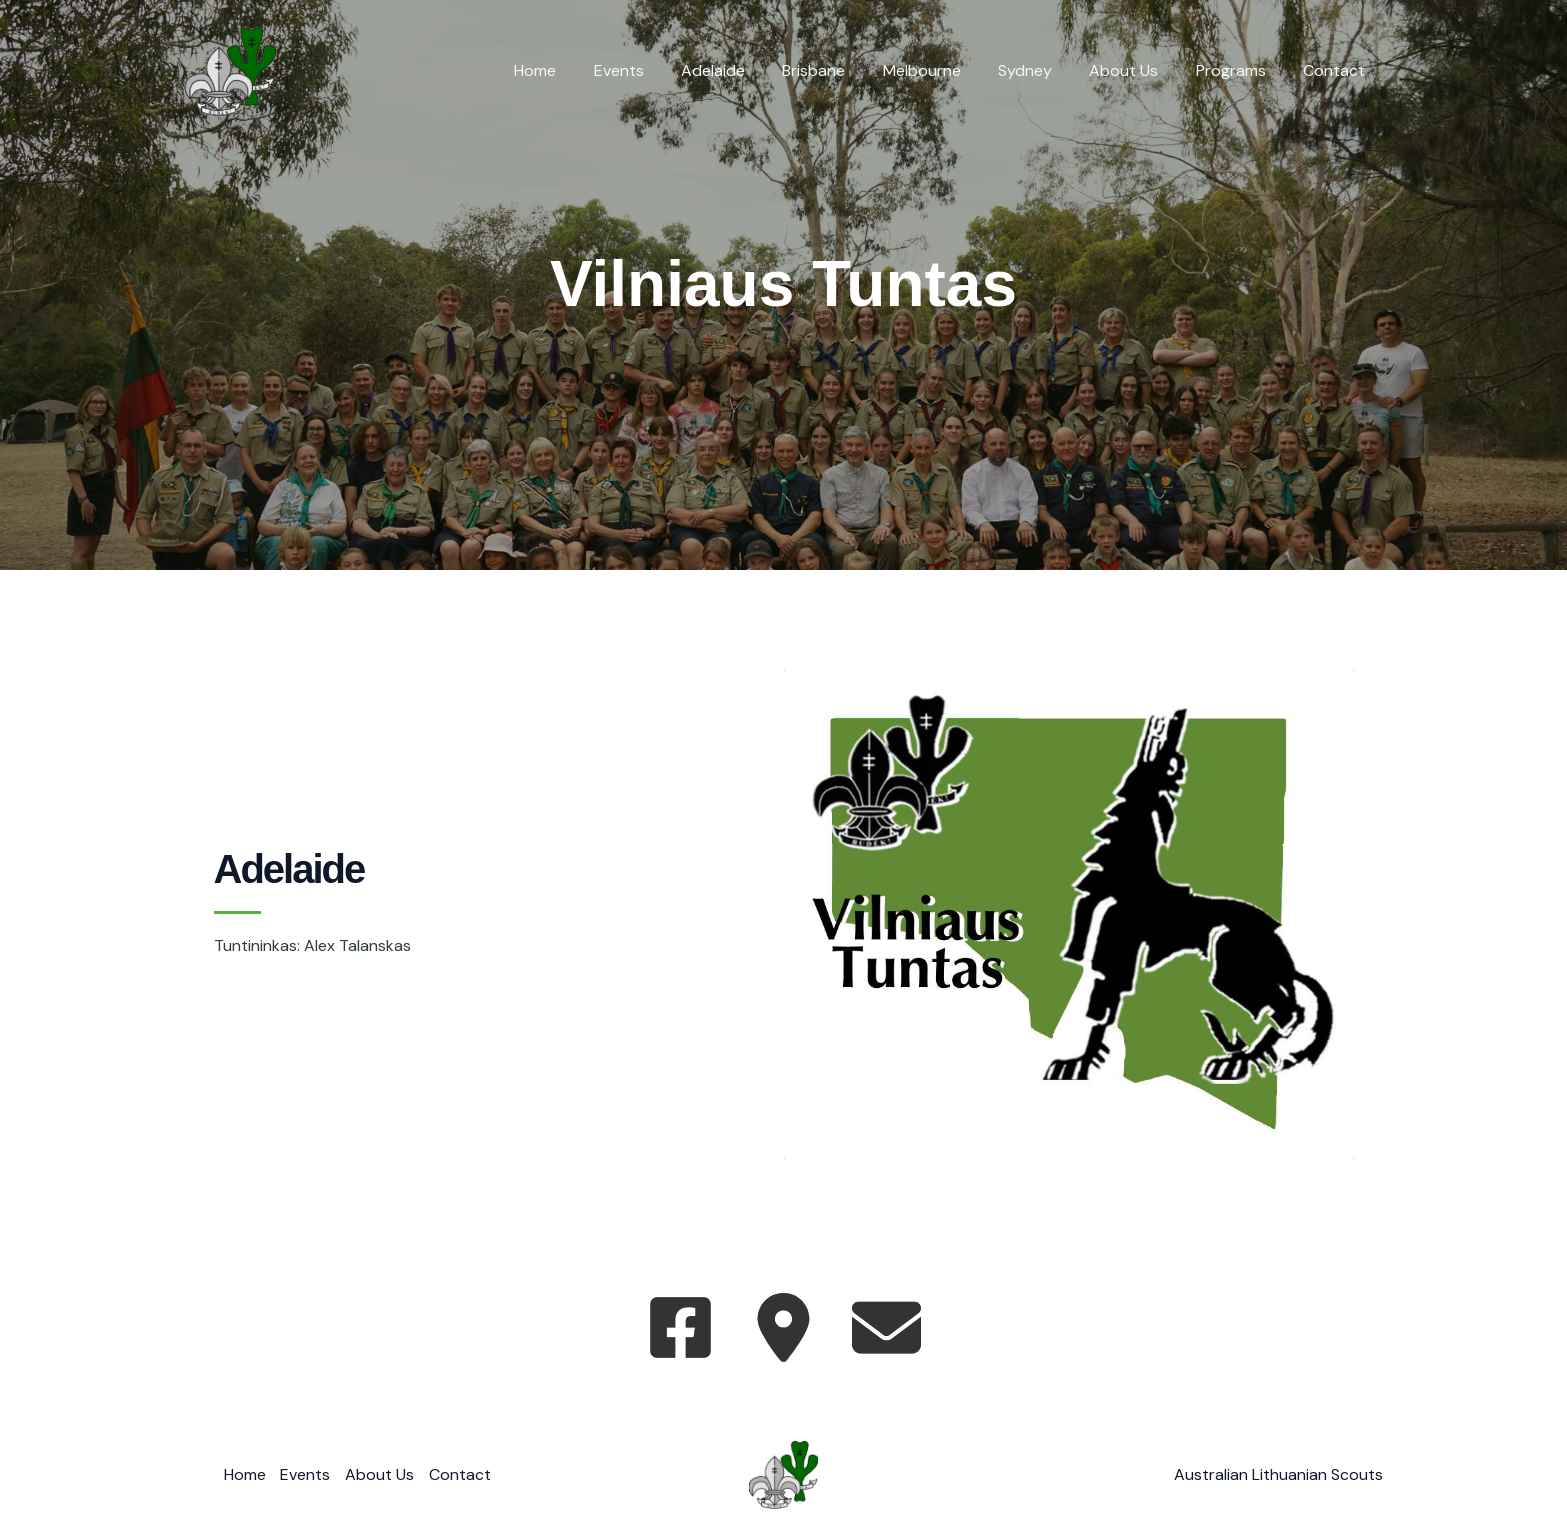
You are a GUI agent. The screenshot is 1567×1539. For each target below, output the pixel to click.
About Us (1137, 70)
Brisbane (843, 70)
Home (581, 70)
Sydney (1044, 70)
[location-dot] (783, 1327)
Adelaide (748, 70)
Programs (1239, 70)
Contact (1337, 70)
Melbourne (946, 70)
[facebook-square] (680, 1327)
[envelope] (886, 1327)
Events (659, 70)
